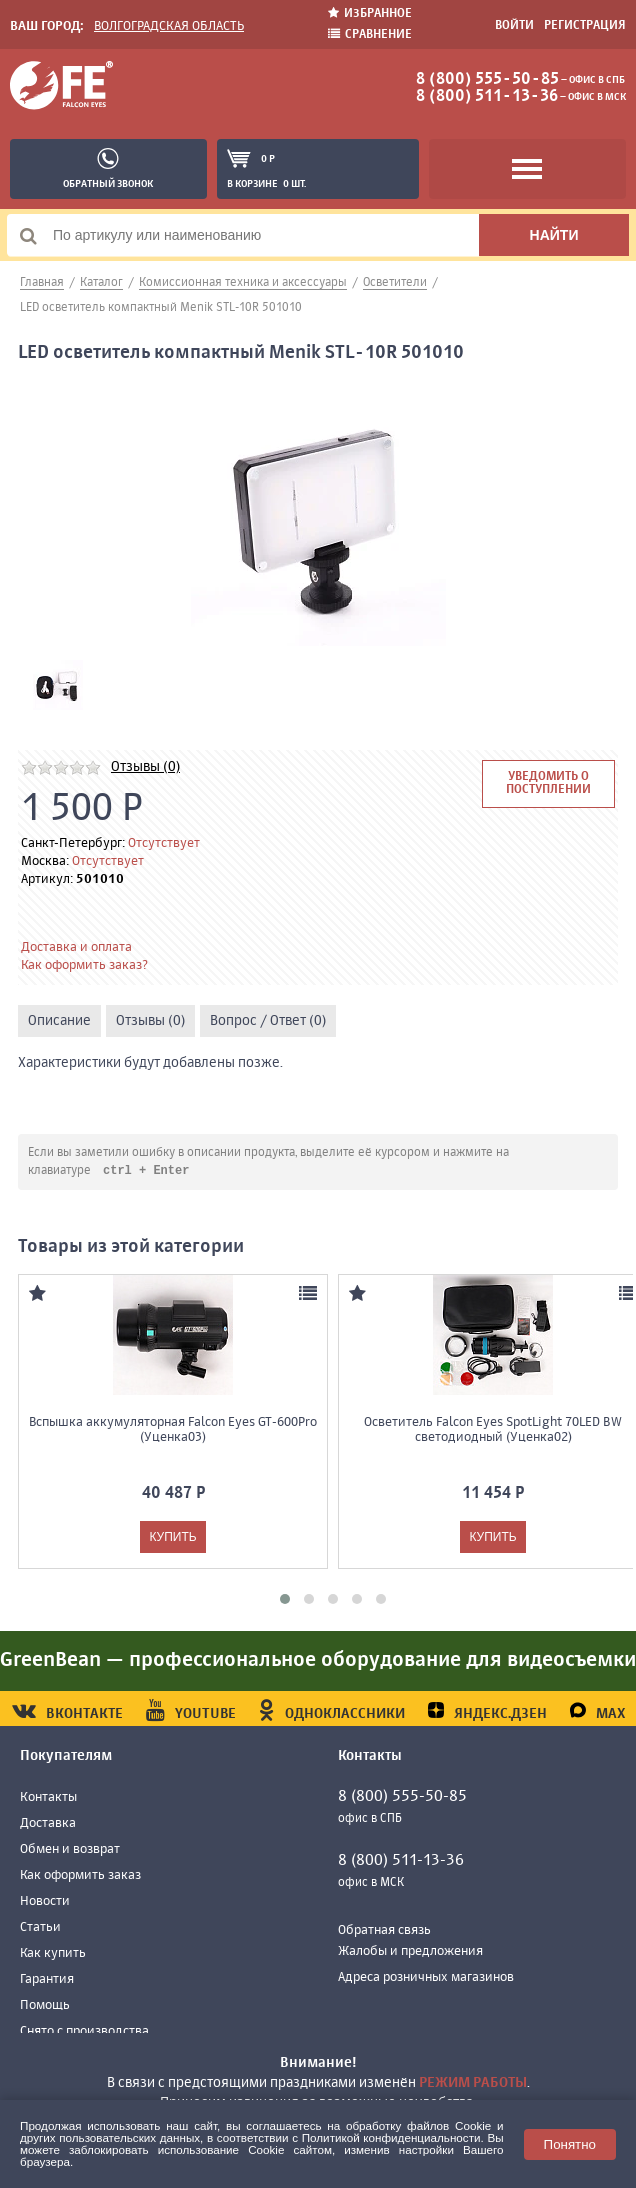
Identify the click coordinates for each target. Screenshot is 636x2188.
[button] (285, 1600)
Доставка (48, 1824)
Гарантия (47, 1980)
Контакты (48, 1798)
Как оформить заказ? (84, 965)
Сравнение (370, 34)
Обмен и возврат (70, 1850)
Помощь (45, 2006)
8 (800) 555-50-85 (487, 80)
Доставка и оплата (76, 947)
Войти (514, 26)
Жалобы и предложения (410, 1952)
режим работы (473, 2083)
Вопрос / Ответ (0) (268, 1021)
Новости (45, 1902)
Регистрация (585, 26)
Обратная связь (384, 1931)
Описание (59, 1021)
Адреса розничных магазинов (426, 1978)
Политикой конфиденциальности (391, 2137)
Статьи (40, 1928)
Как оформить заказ (80, 1876)
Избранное (370, 13)
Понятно (570, 2144)
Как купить (53, 1954)
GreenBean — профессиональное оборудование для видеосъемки (318, 1661)
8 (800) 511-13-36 (487, 97)
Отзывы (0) (145, 767)
